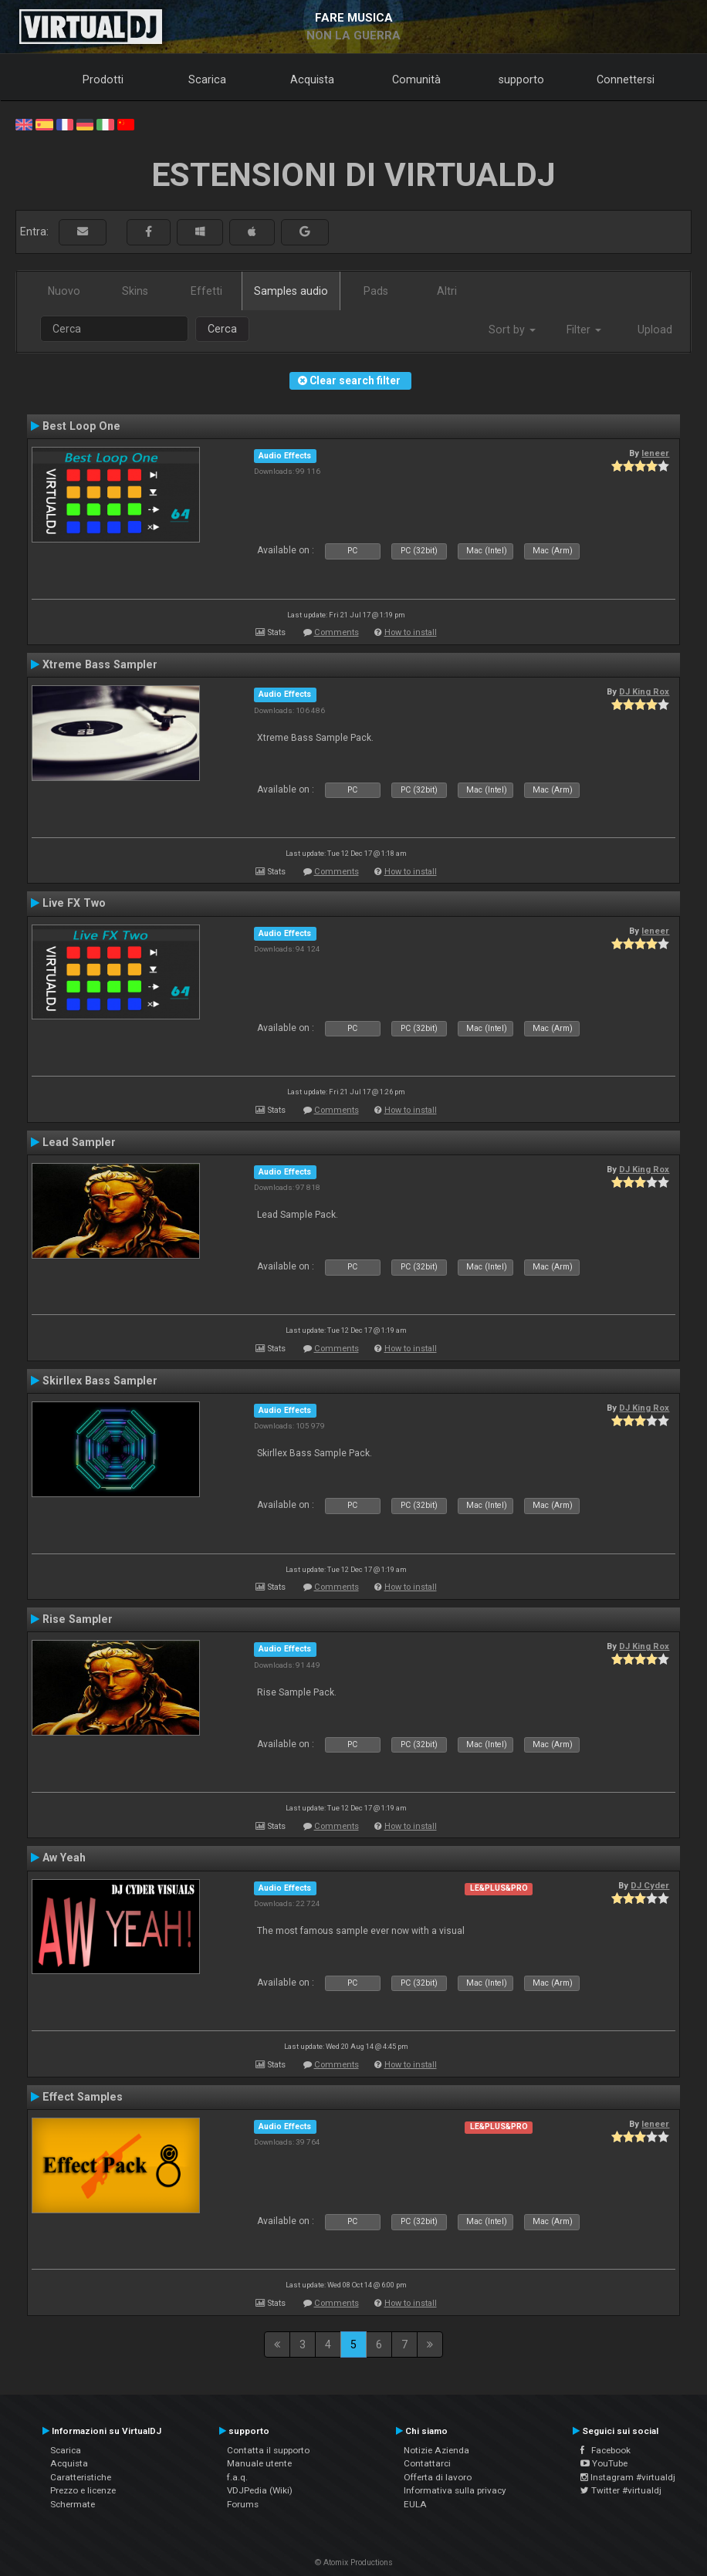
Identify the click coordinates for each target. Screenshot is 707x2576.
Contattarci (427, 2463)
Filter (584, 329)
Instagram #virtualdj (627, 2477)
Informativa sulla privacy (455, 2490)
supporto (521, 79)
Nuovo (64, 291)
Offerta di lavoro (438, 2477)
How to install (410, 632)
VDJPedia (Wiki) (260, 2490)
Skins (135, 291)
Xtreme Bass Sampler (99, 664)
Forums (243, 2504)
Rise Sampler (77, 1619)
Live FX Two (74, 903)
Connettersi (626, 79)
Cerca (222, 329)
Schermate (72, 2504)
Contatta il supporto (268, 2450)
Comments (336, 632)
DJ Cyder (650, 1885)
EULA (415, 2504)
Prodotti (103, 79)
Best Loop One (81, 426)
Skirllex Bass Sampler (99, 1380)
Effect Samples (82, 2097)
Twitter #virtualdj (620, 2490)
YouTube (604, 2463)
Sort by (512, 329)
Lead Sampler (79, 1142)
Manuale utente (259, 2463)
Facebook (605, 2450)
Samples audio (291, 291)
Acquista (312, 79)
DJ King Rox (644, 691)
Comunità (416, 79)
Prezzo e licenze (83, 2490)
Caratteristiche (80, 2477)
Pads (376, 291)
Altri (447, 291)
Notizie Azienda (436, 2450)
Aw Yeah (64, 1857)
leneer (655, 453)
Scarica (207, 79)
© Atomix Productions (354, 2562)
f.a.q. (237, 2477)
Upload (655, 329)
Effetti (206, 291)
